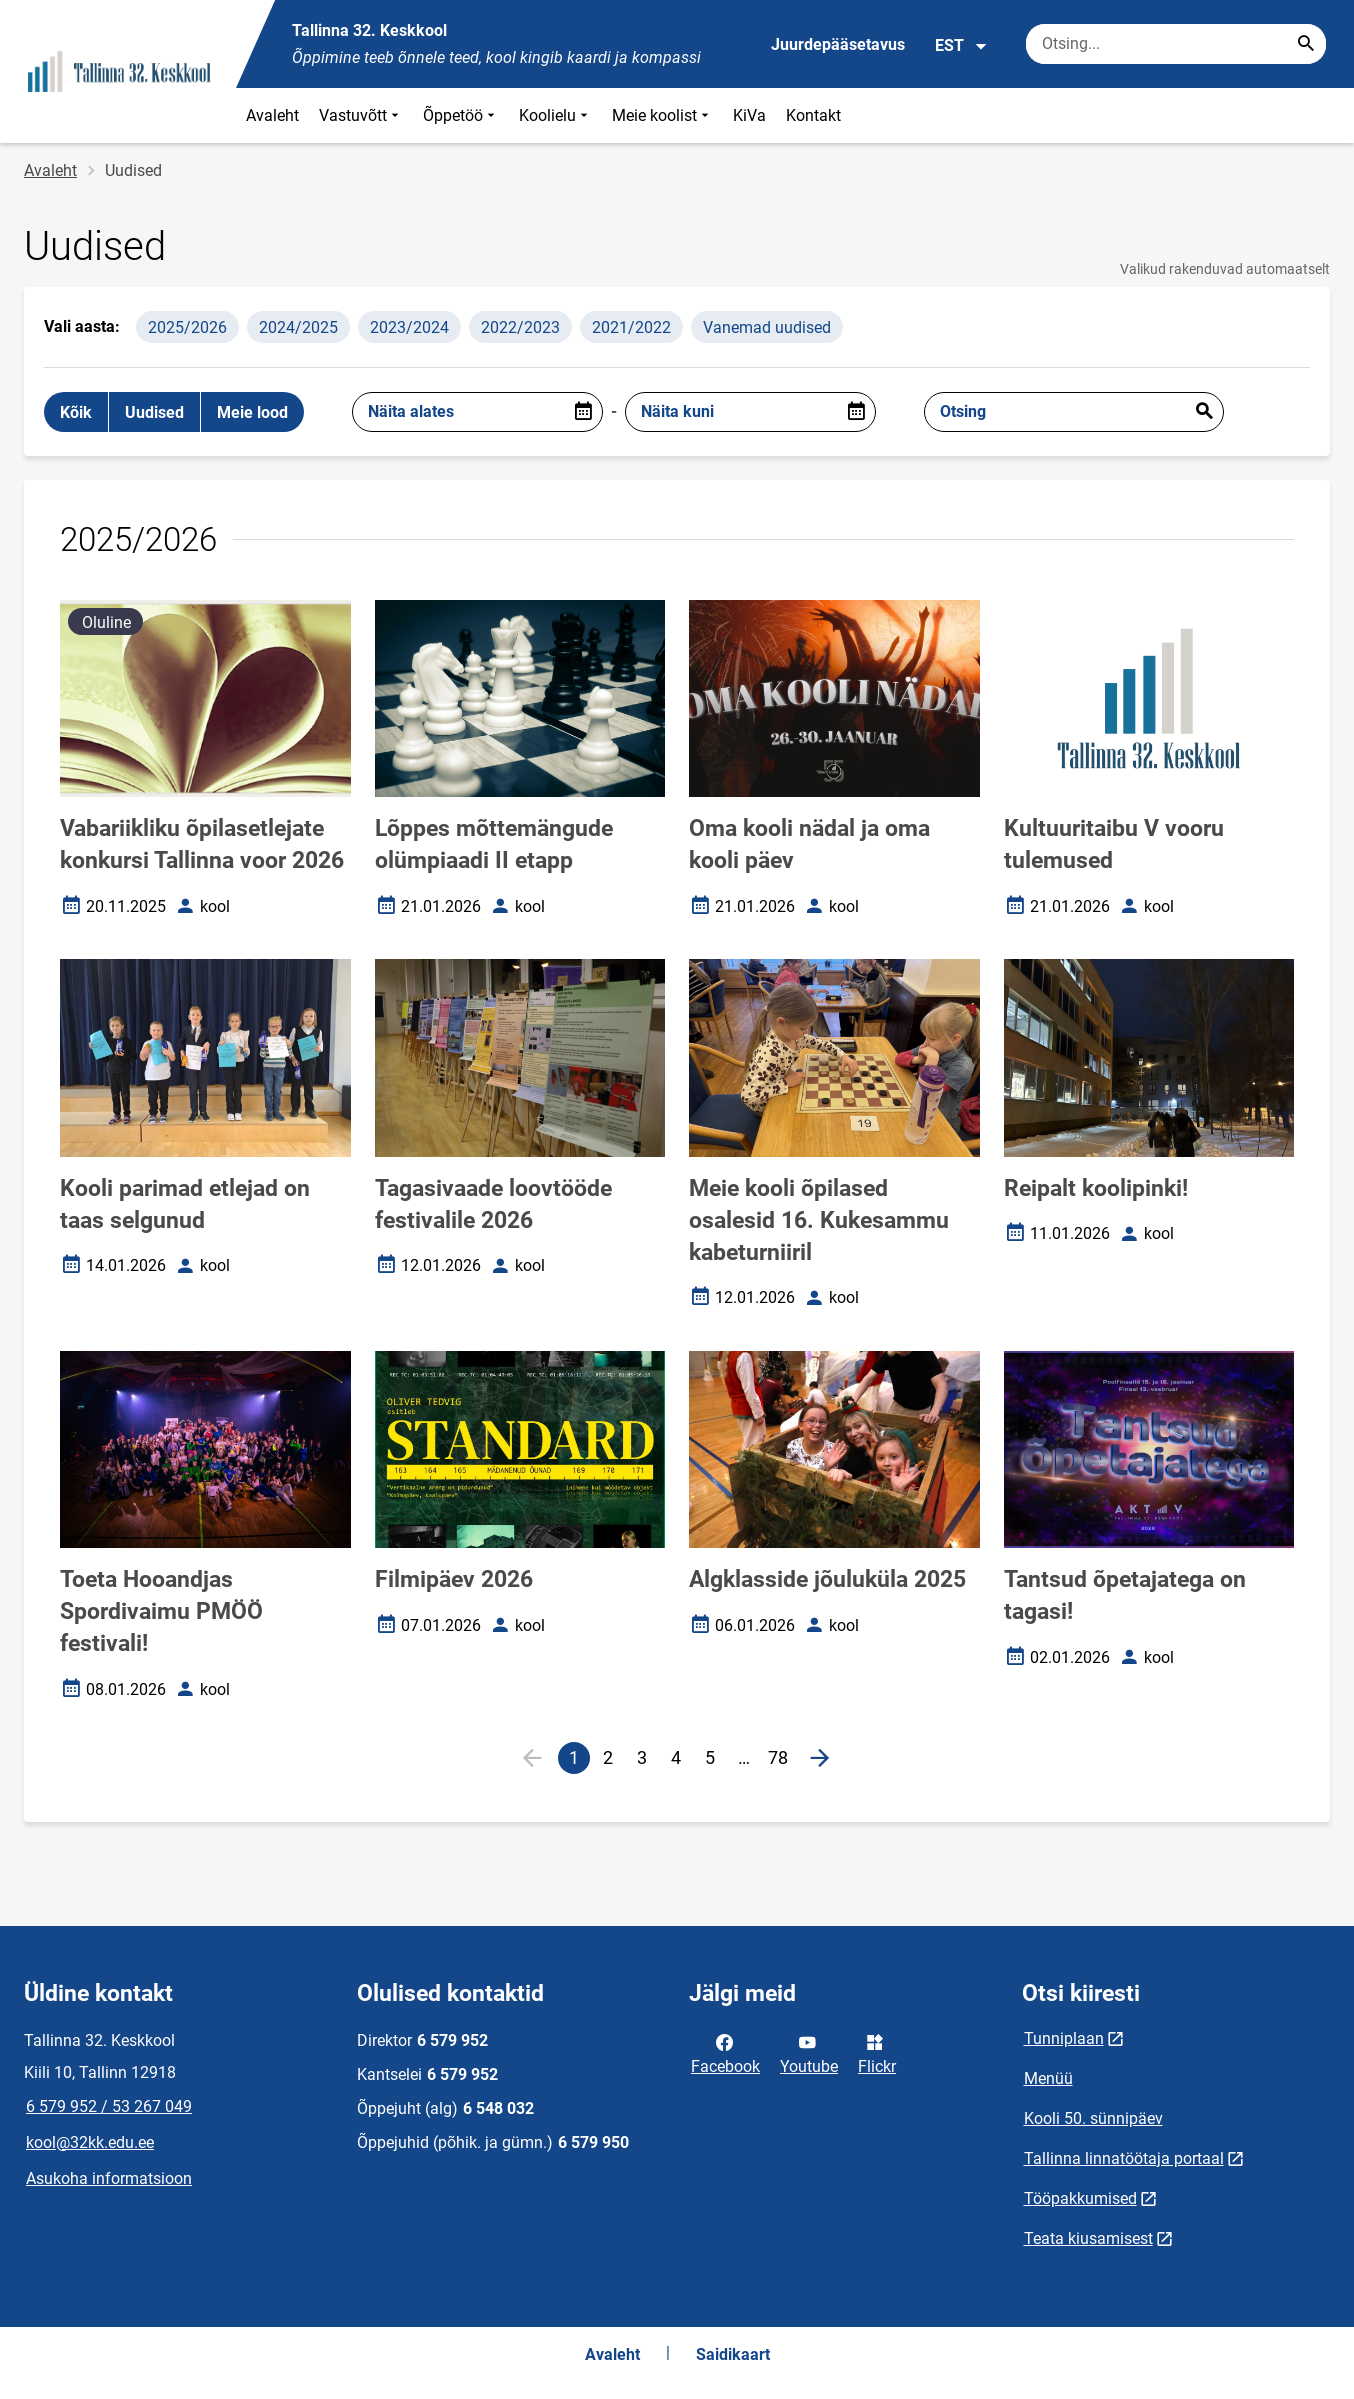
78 (781, 1760)
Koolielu (555, 115)
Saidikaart (733, 2354)
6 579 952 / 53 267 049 (109, 2106)
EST (961, 46)
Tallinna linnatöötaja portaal (1124, 2158)
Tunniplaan (1064, 2038)
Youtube (809, 2053)
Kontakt (813, 115)
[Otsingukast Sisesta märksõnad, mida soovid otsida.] (1176, 44)
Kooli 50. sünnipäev (1093, 2118)
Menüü (1048, 2078)
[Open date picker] (583, 412)
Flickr (877, 2053)
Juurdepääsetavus (838, 44)
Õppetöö (461, 115)
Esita (1204, 412)
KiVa (749, 115)
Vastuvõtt (361, 115)
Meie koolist (662, 115)
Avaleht (272, 115)
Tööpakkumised (1080, 2198)
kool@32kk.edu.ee (90, 2142)
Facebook (725, 2053)
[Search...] (1306, 44)
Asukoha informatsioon (109, 2178)
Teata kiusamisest (1088, 2238)
